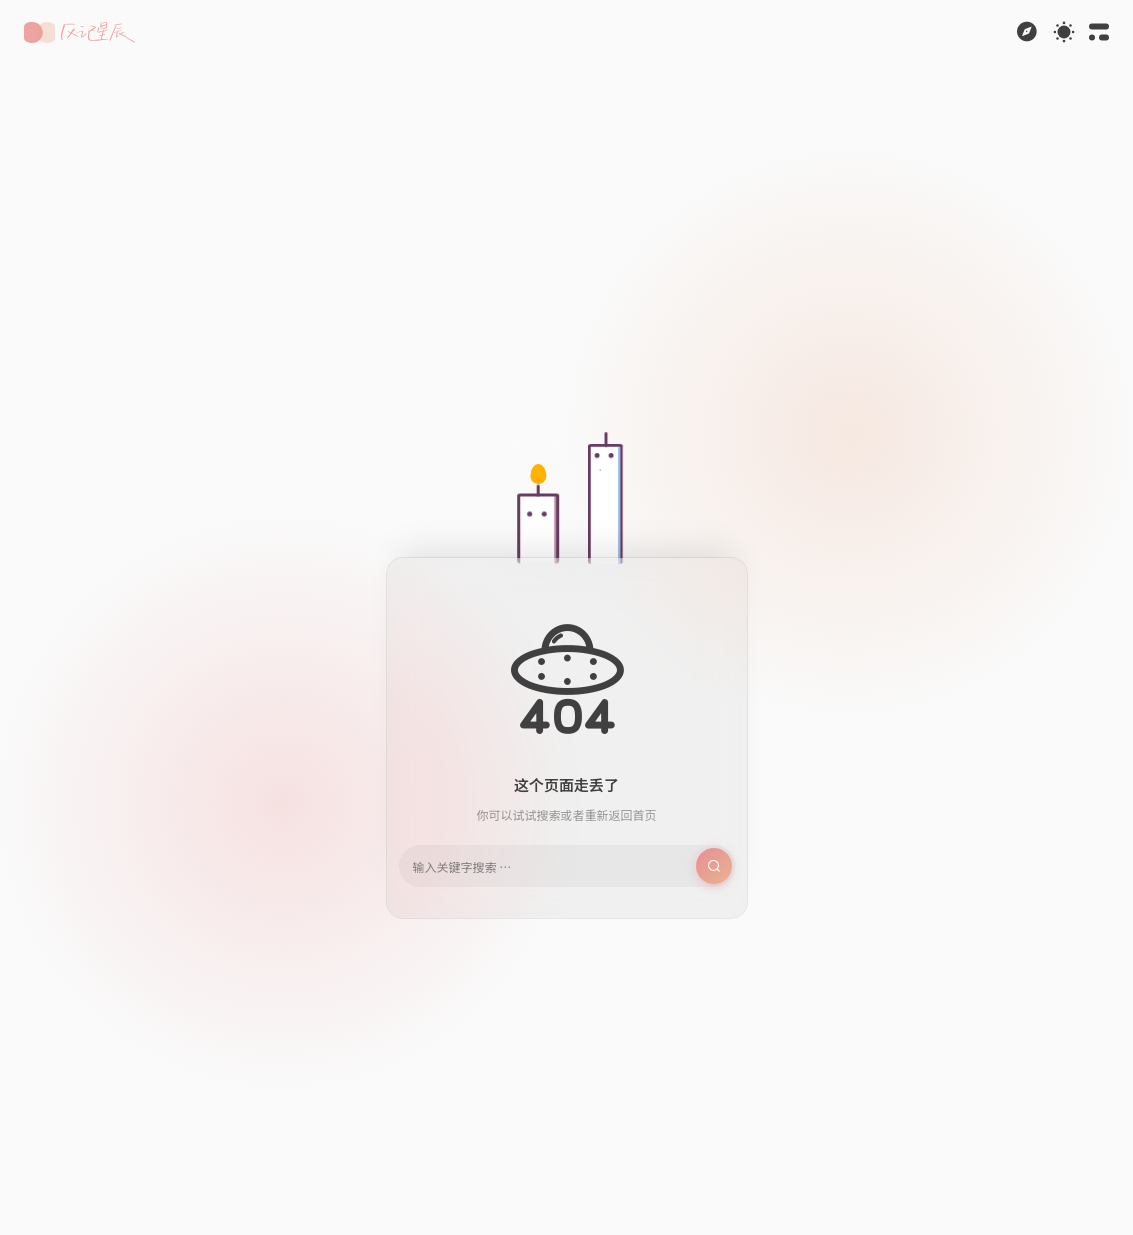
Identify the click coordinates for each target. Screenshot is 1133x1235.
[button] (79, 32)
